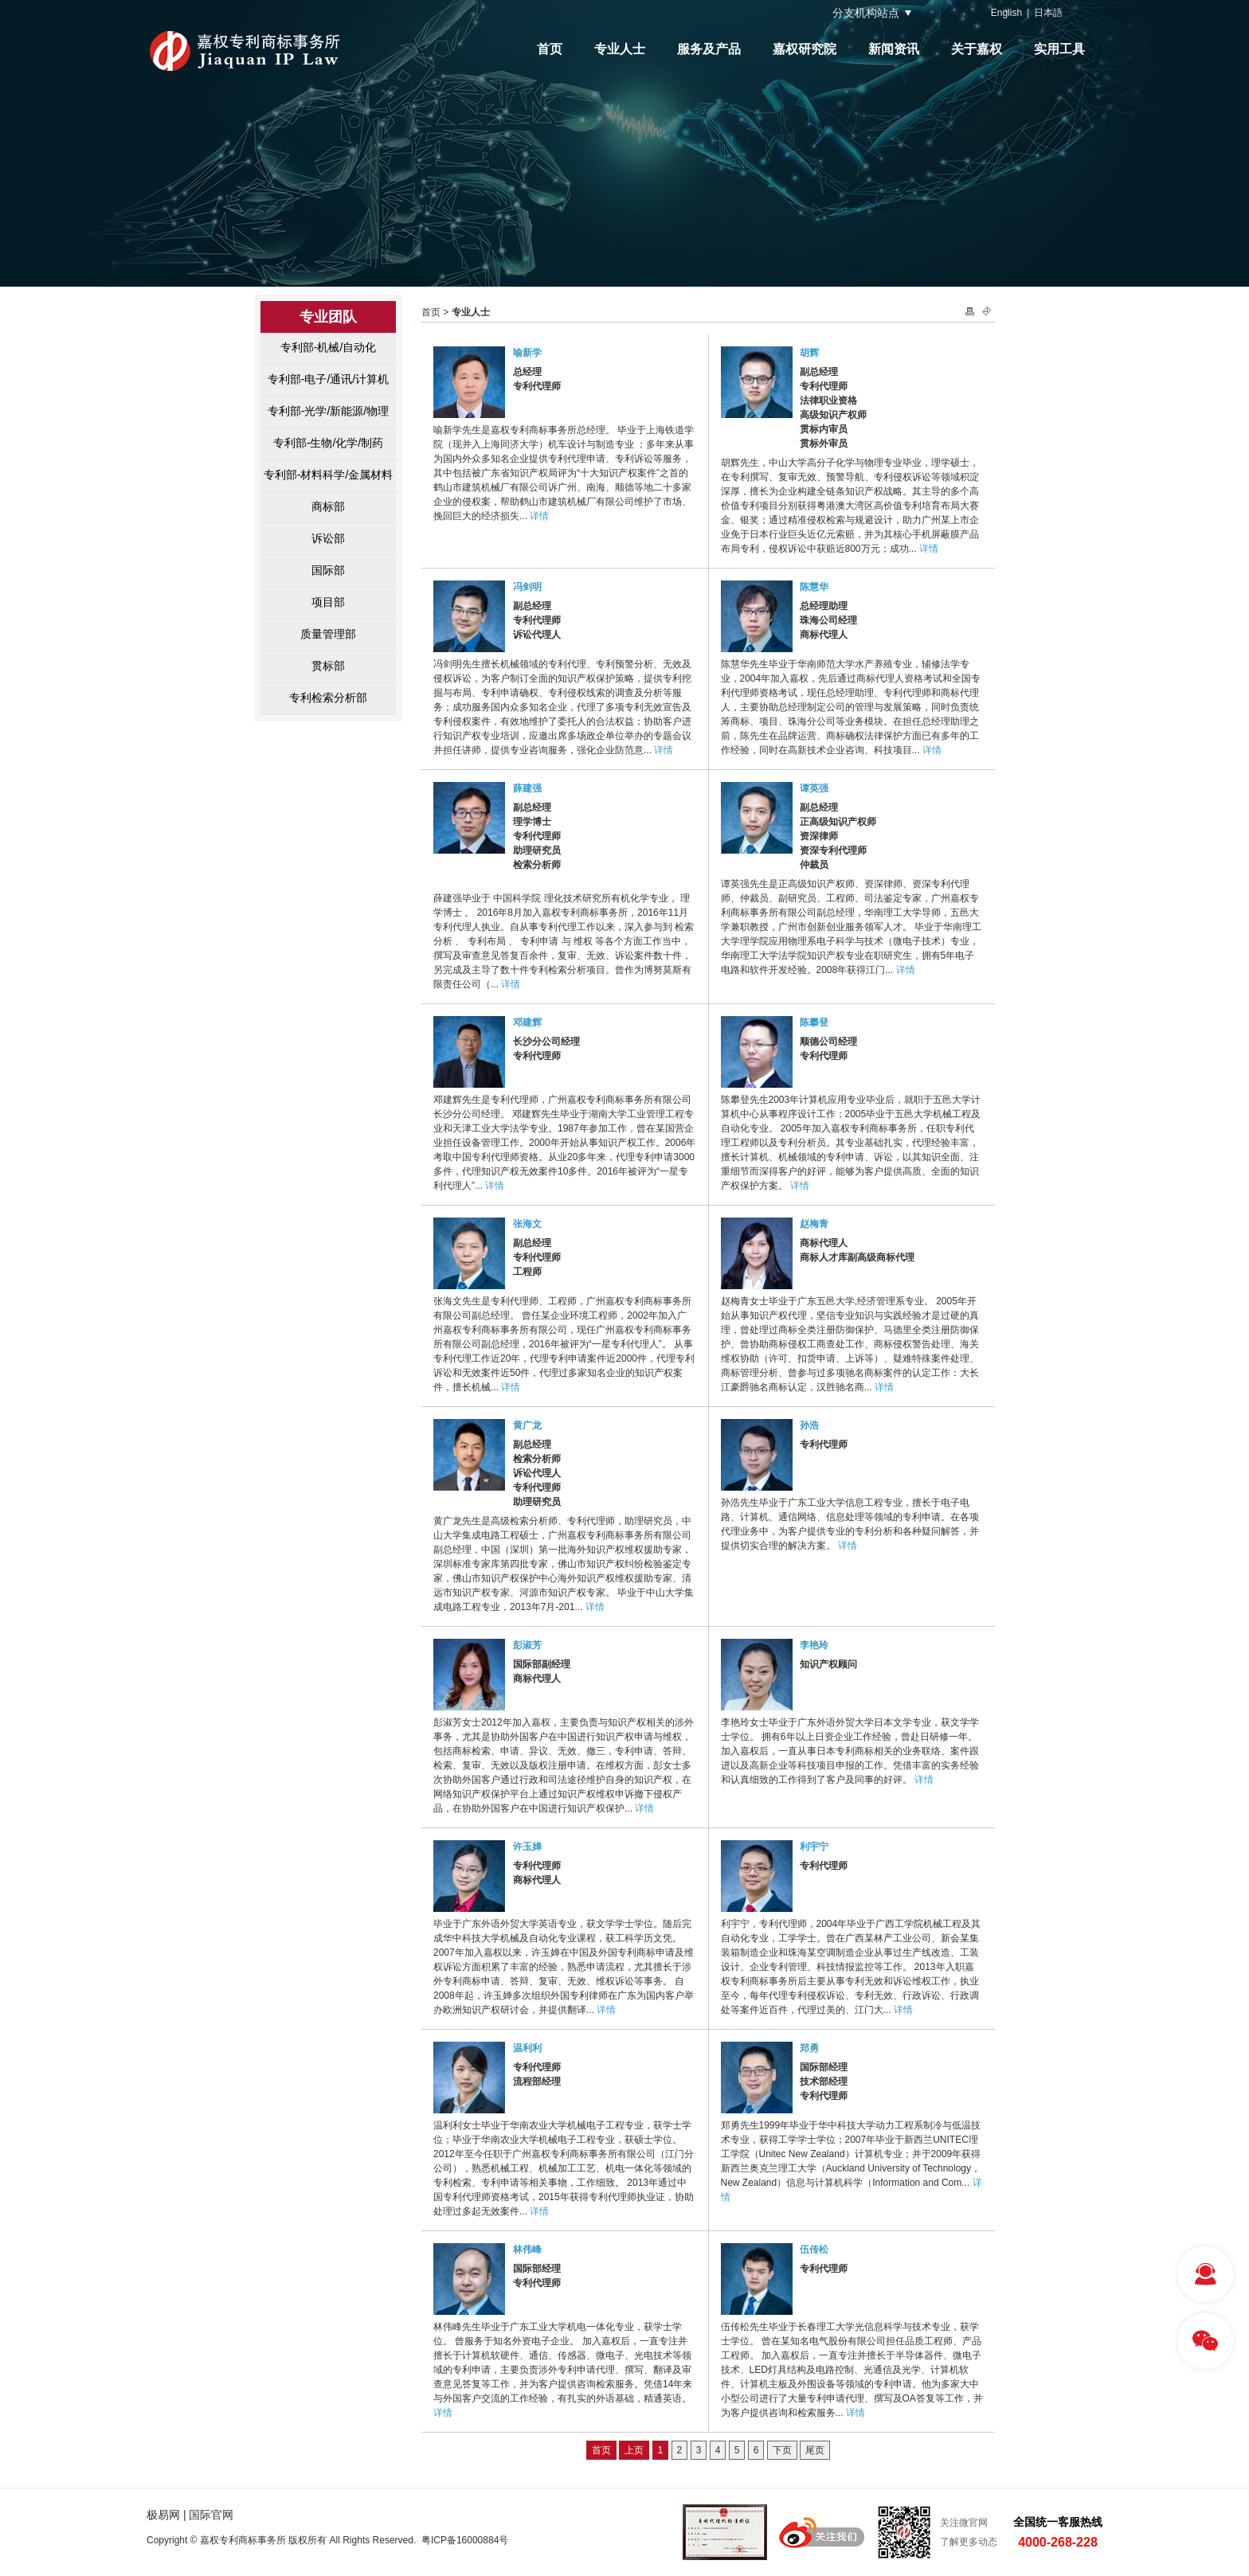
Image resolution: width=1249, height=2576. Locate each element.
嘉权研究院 (804, 49)
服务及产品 (709, 49)
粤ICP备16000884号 (464, 2540)
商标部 (328, 506)
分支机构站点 (865, 12)
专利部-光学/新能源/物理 (328, 411)
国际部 (328, 570)
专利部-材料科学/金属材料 (328, 474)
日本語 (1048, 12)
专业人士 (619, 49)
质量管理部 (328, 633)
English (1006, 12)
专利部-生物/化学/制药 (328, 442)
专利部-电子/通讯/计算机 (328, 379)
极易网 (163, 2514)
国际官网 (211, 2514)
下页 (782, 2450)
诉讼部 (328, 538)
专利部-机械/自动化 (328, 347)
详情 (539, 516)
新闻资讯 (893, 49)
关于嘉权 (976, 49)
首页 (549, 49)
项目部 (328, 602)
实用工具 (1059, 49)
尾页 (814, 2450)
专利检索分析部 (328, 697)
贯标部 (328, 665)
